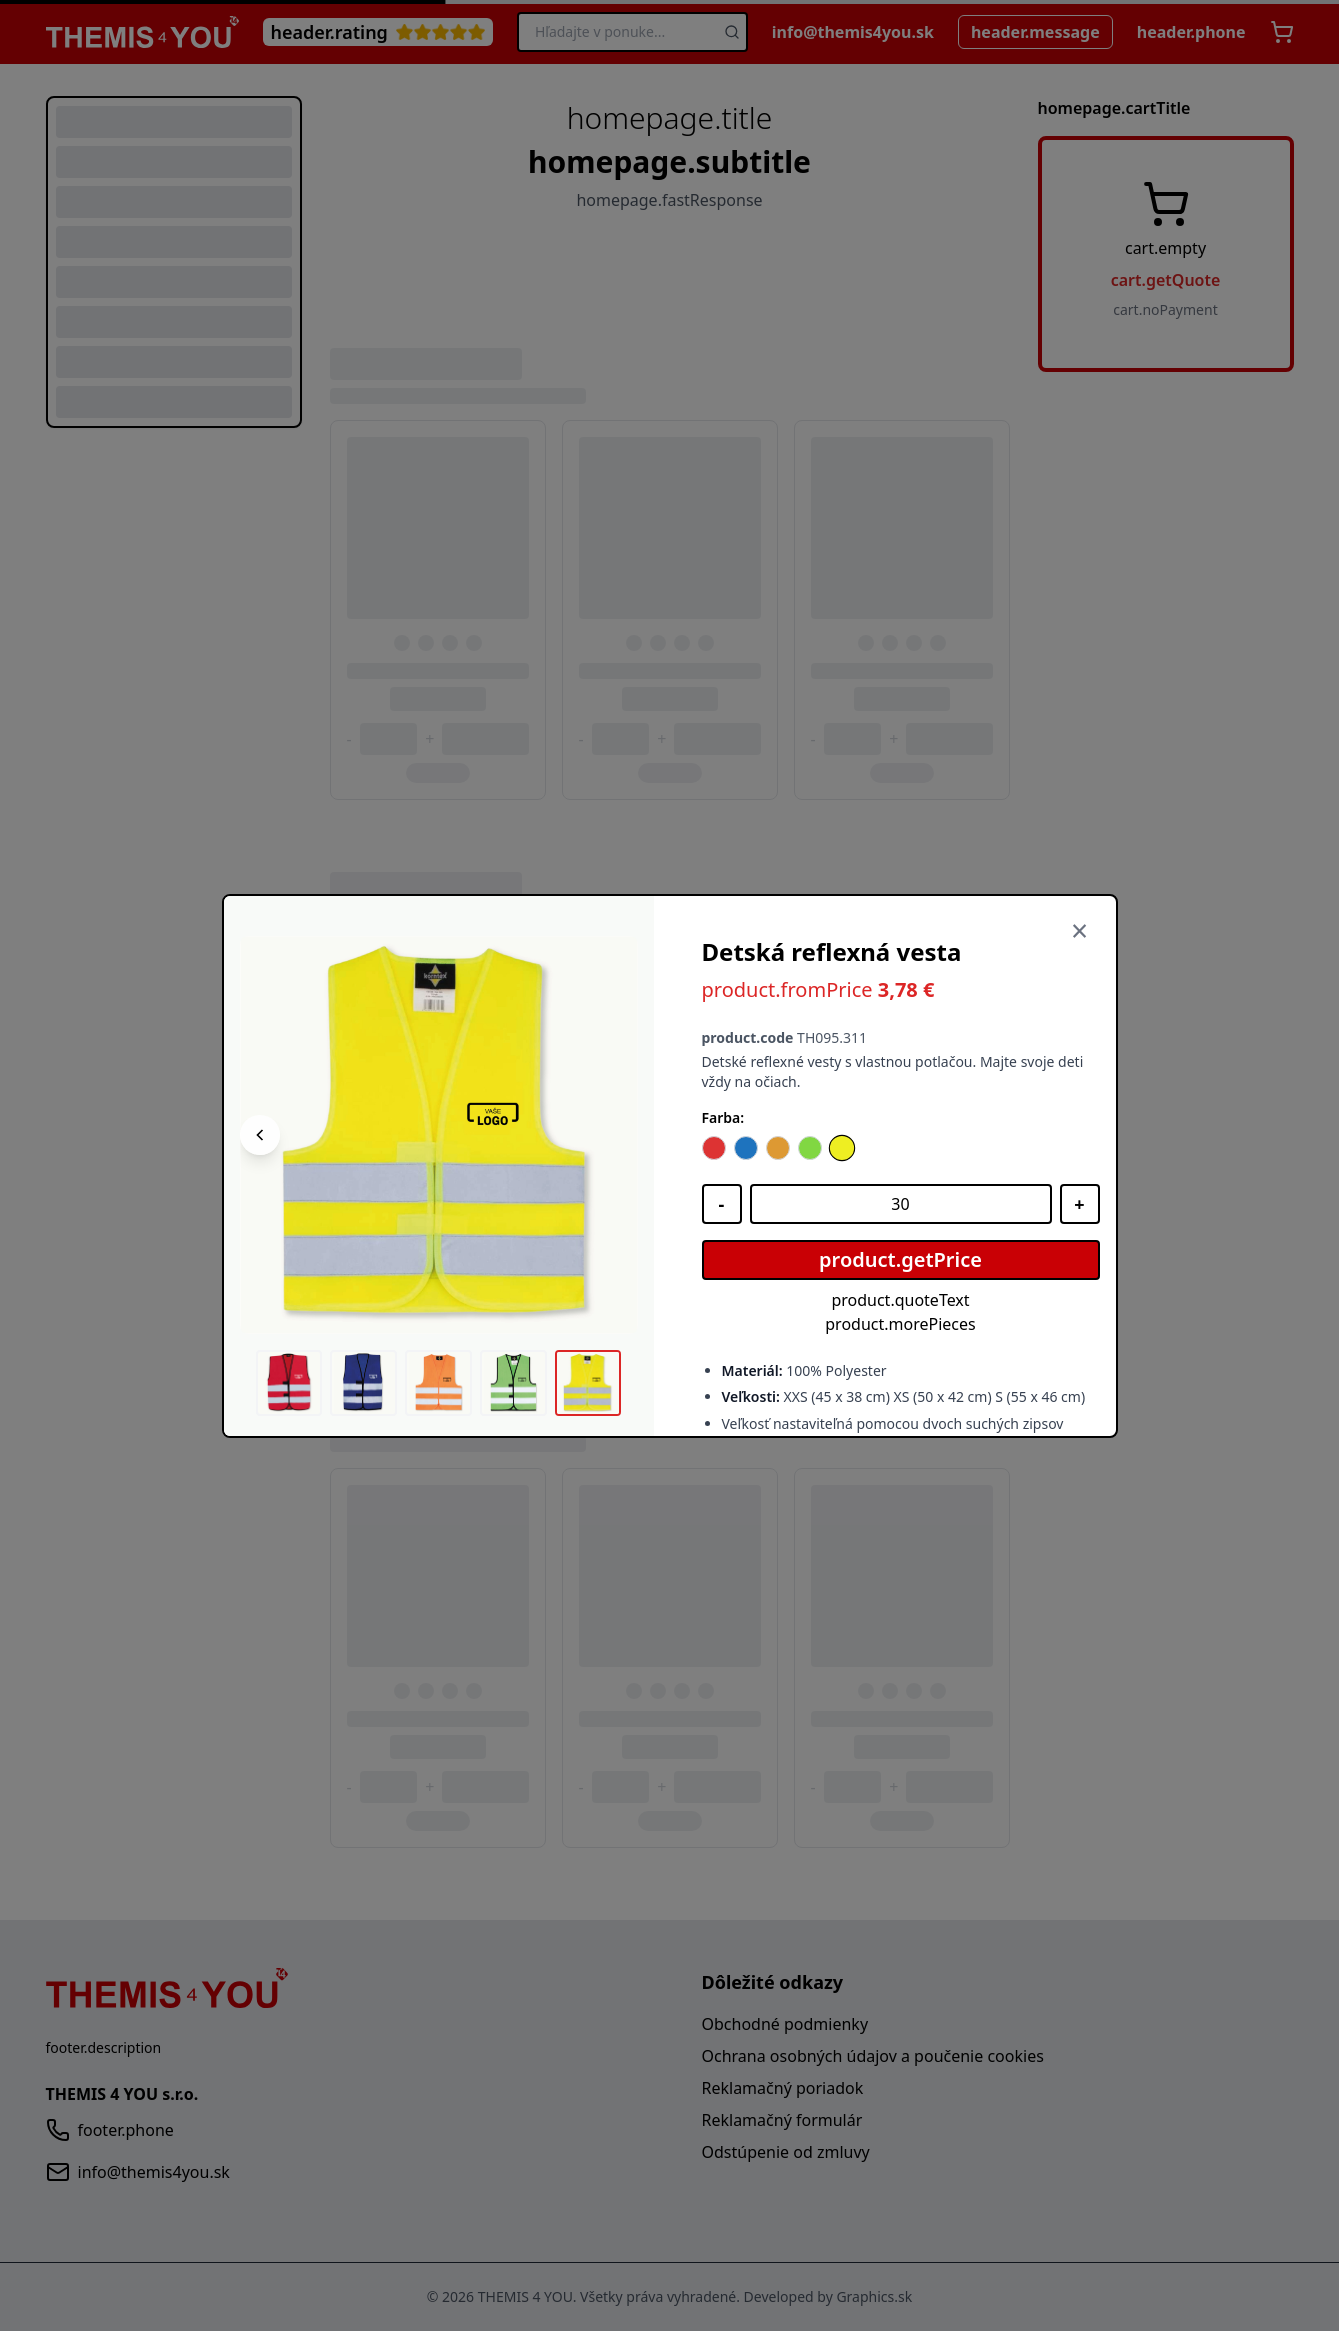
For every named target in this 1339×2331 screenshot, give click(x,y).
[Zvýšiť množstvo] (1080, 1204)
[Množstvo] (901, 1204)
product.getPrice (900, 1259)
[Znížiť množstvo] (722, 1204)
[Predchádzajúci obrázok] (260, 1135)
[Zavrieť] (1080, 932)
